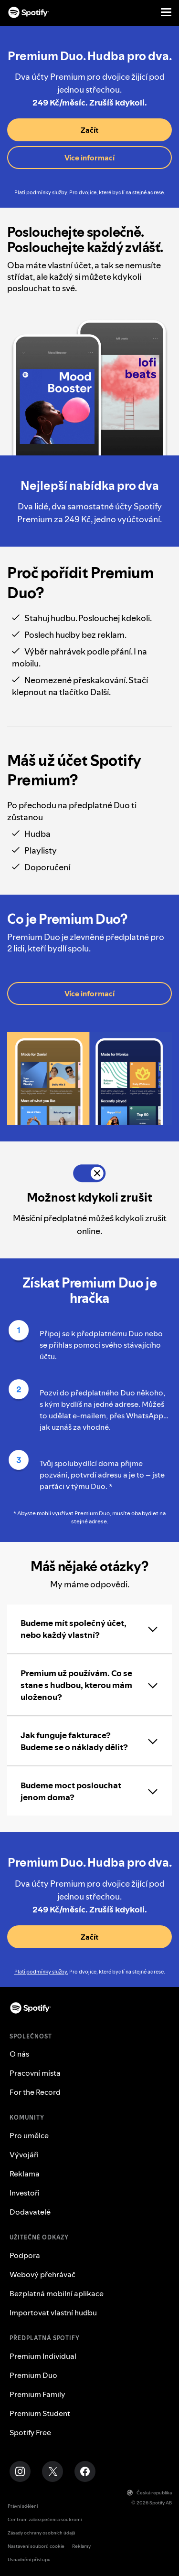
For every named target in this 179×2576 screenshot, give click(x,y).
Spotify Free (30, 2432)
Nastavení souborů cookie (36, 2546)
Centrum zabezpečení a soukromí (45, 2519)
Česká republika (149, 2493)
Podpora (25, 2255)
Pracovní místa (35, 2073)
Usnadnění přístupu (29, 2559)
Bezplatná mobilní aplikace (57, 2293)
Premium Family (37, 2394)
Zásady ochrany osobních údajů (41, 2533)
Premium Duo (33, 2375)
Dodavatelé (30, 2211)
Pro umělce (29, 2135)
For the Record (35, 2092)
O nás (19, 2053)
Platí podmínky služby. (41, 192)
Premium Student (40, 2413)
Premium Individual (43, 2356)
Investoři (25, 2192)
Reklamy (81, 2546)
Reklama (25, 2173)
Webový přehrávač (42, 2274)
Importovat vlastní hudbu (53, 2312)
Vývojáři (24, 2154)
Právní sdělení (23, 2506)
